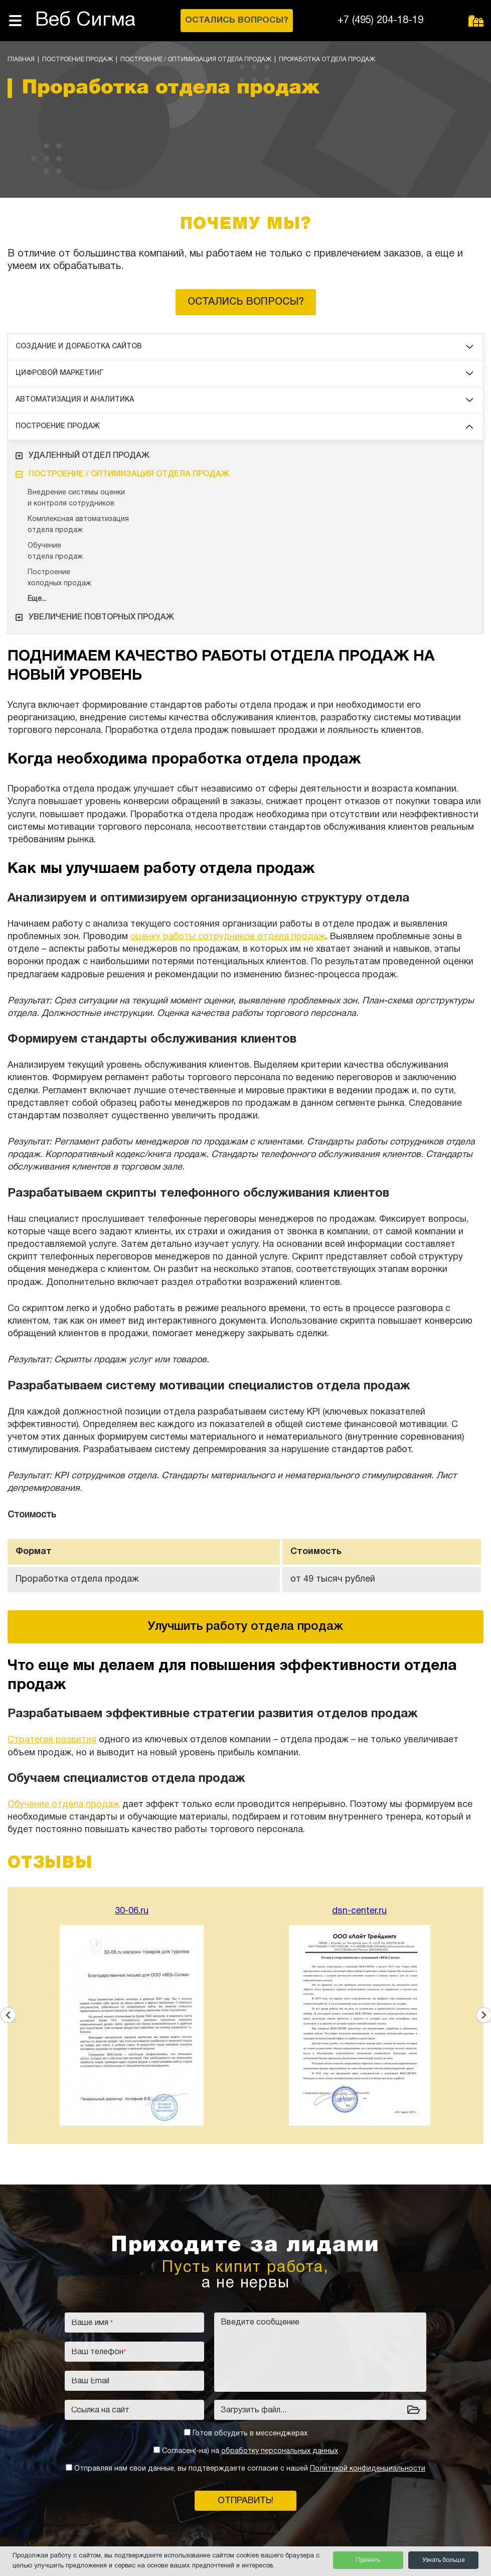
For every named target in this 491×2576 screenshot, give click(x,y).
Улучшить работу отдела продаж (245, 1626)
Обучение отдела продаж (64, 1804)
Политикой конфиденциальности (367, 2469)
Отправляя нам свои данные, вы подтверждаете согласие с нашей (249, 2469)
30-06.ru (131, 1911)
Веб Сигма (85, 20)
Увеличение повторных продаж (95, 617)
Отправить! (245, 2501)
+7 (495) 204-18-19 (380, 20)
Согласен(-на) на (250, 2451)
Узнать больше (443, 2560)
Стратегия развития (52, 1740)
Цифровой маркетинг (244, 373)
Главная (21, 59)
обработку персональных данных (279, 2451)
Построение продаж (77, 59)
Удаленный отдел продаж (82, 455)
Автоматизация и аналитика (244, 400)
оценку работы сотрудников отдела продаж (227, 937)
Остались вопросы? (246, 302)
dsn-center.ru (359, 1911)
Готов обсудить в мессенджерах (250, 2433)
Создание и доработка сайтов (244, 346)
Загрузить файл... (253, 2410)
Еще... (37, 599)
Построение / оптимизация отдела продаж (195, 59)
